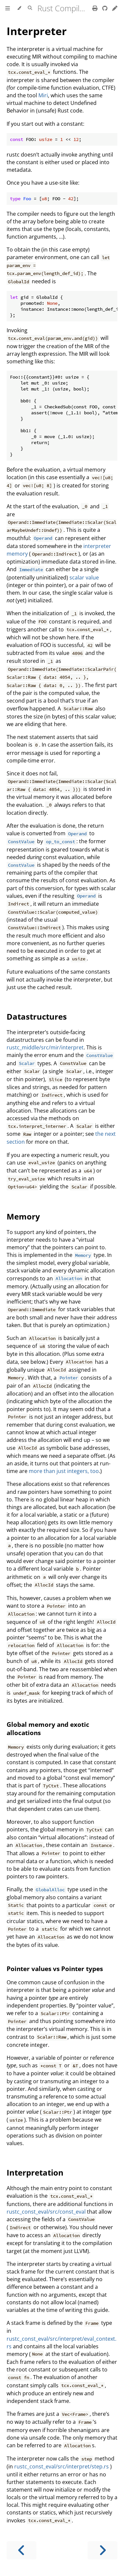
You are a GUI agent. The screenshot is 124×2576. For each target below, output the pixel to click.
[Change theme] (19, 8)
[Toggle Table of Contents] (8, 8)
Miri (43, 95)
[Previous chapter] (21, 2550)
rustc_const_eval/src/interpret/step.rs (61, 2466)
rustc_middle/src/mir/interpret (45, 1047)
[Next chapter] (102, 2550)
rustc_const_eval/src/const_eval (46, 2211)
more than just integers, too (64, 1471)
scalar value (84, 577)
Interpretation (35, 2172)
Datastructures (37, 1016)
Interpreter (37, 31)
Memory (23, 1216)
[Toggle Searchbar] (29, 8)
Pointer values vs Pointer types (55, 1968)
